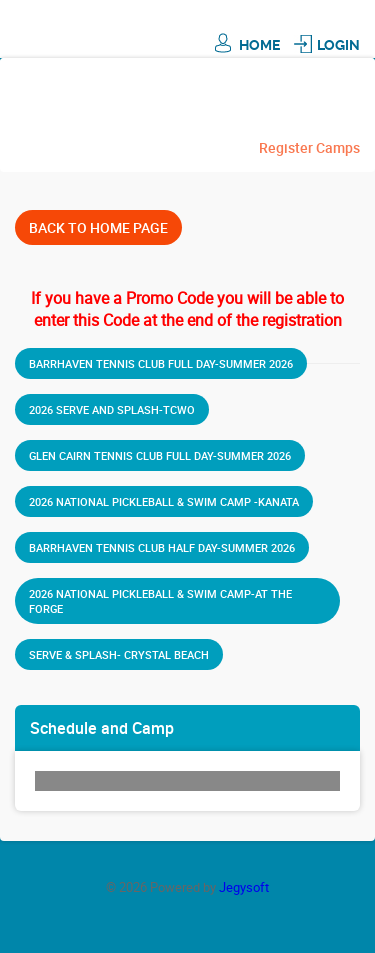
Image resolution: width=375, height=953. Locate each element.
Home (259, 45)
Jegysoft (244, 887)
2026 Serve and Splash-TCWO (112, 409)
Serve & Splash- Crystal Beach (119, 654)
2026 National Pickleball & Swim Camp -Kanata (164, 501)
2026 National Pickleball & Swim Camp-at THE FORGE (160, 601)
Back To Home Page (98, 227)
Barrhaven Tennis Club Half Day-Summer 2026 (162, 547)
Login (338, 45)
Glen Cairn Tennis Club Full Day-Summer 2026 (160, 455)
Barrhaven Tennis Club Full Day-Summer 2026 (161, 363)
